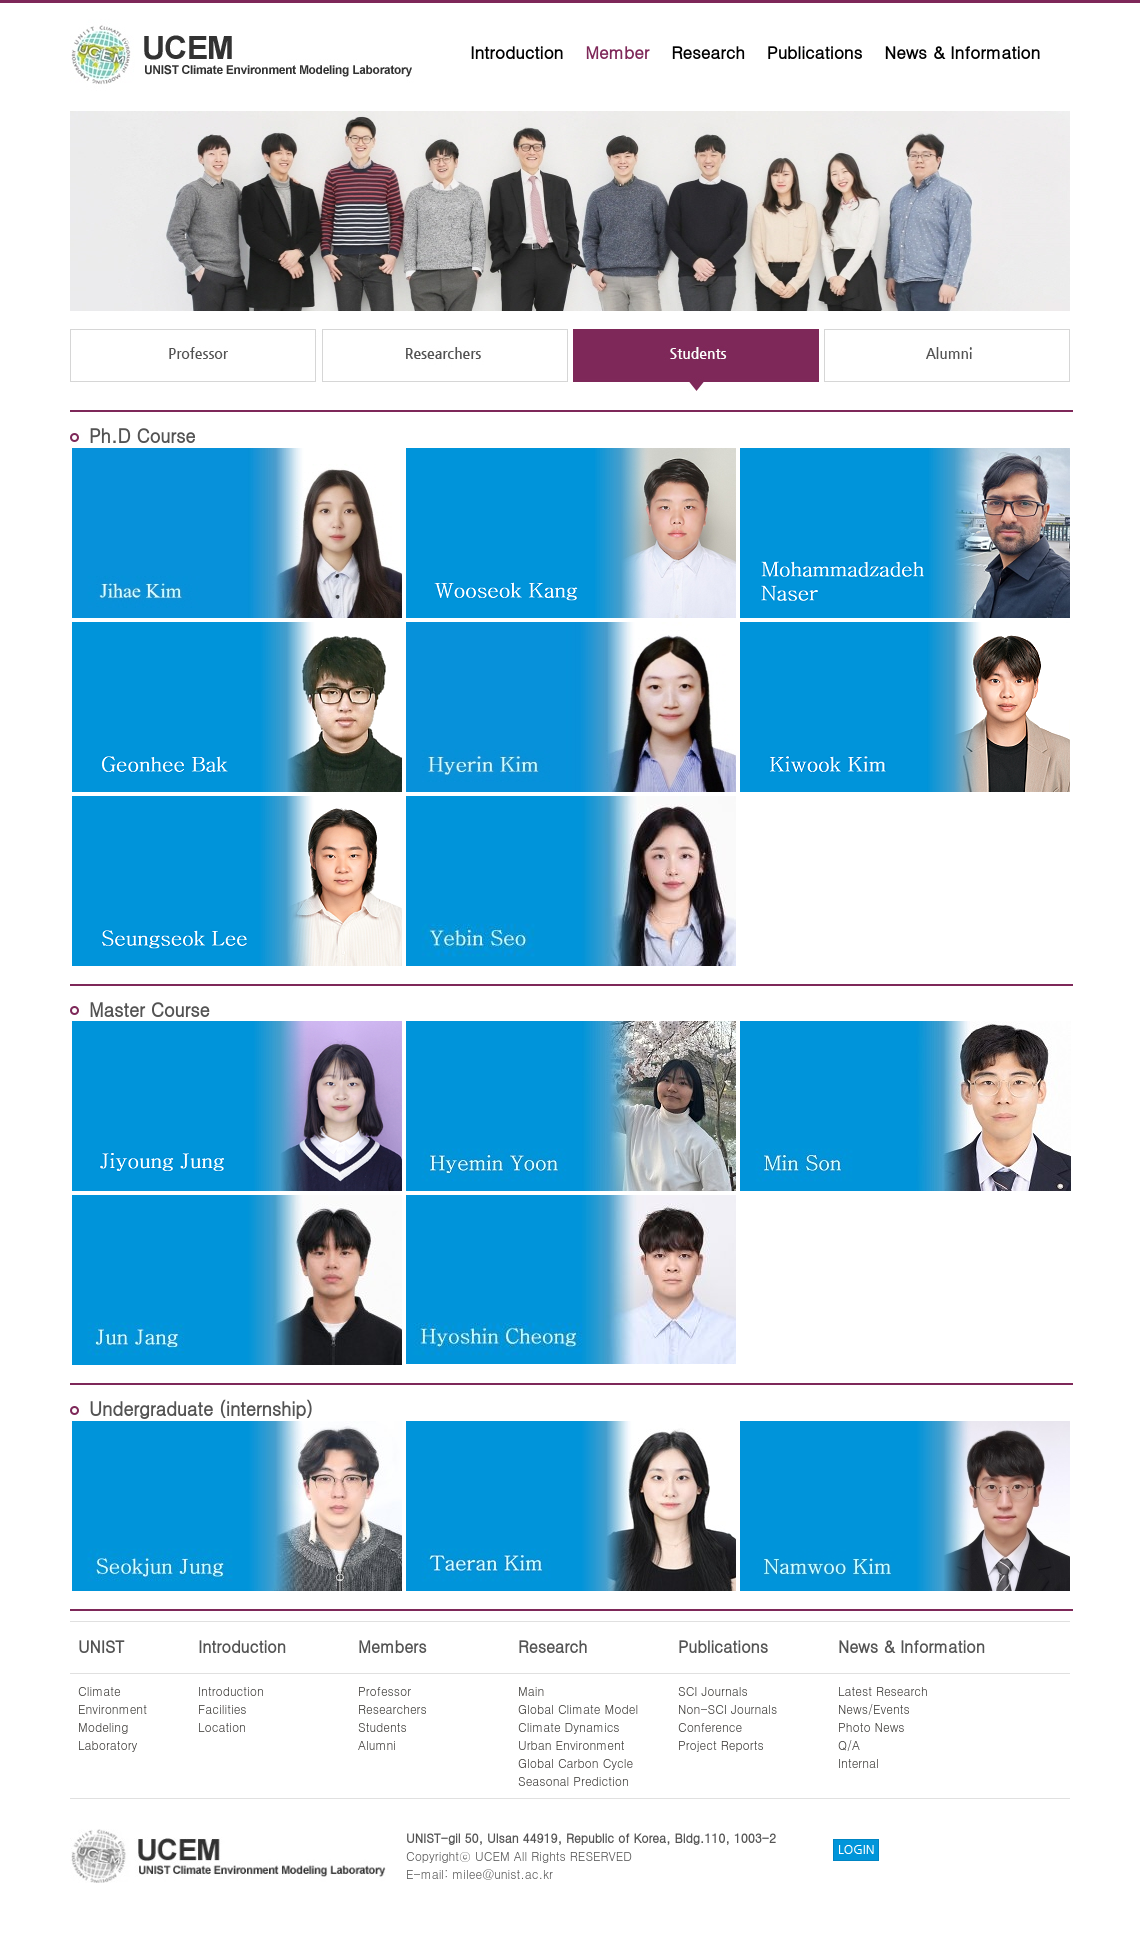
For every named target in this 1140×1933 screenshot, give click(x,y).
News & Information (962, 52)
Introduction (516, 52)
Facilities (222, 1708)
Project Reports (721, 1744)
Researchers (392, 1708)
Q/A (849, 1744)
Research (708, 52)
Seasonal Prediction (573, 1780)
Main (531, 1690)
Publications (815, 52)
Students (382, 1726)
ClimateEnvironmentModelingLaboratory (112, 1717)
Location (222, 1726)
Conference (710, 1726)
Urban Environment (571, 1744)
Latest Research (883, 1690)
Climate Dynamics (569, 1726)
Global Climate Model (578, 1708)
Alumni (377, 1744)
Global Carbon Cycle (575, 1762)
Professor (384, 1690)
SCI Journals (713, 1690)
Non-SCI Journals (727, 1708)
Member (617, 52)
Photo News (871, 1726)
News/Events (874, 1708)
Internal (858, 1762)
